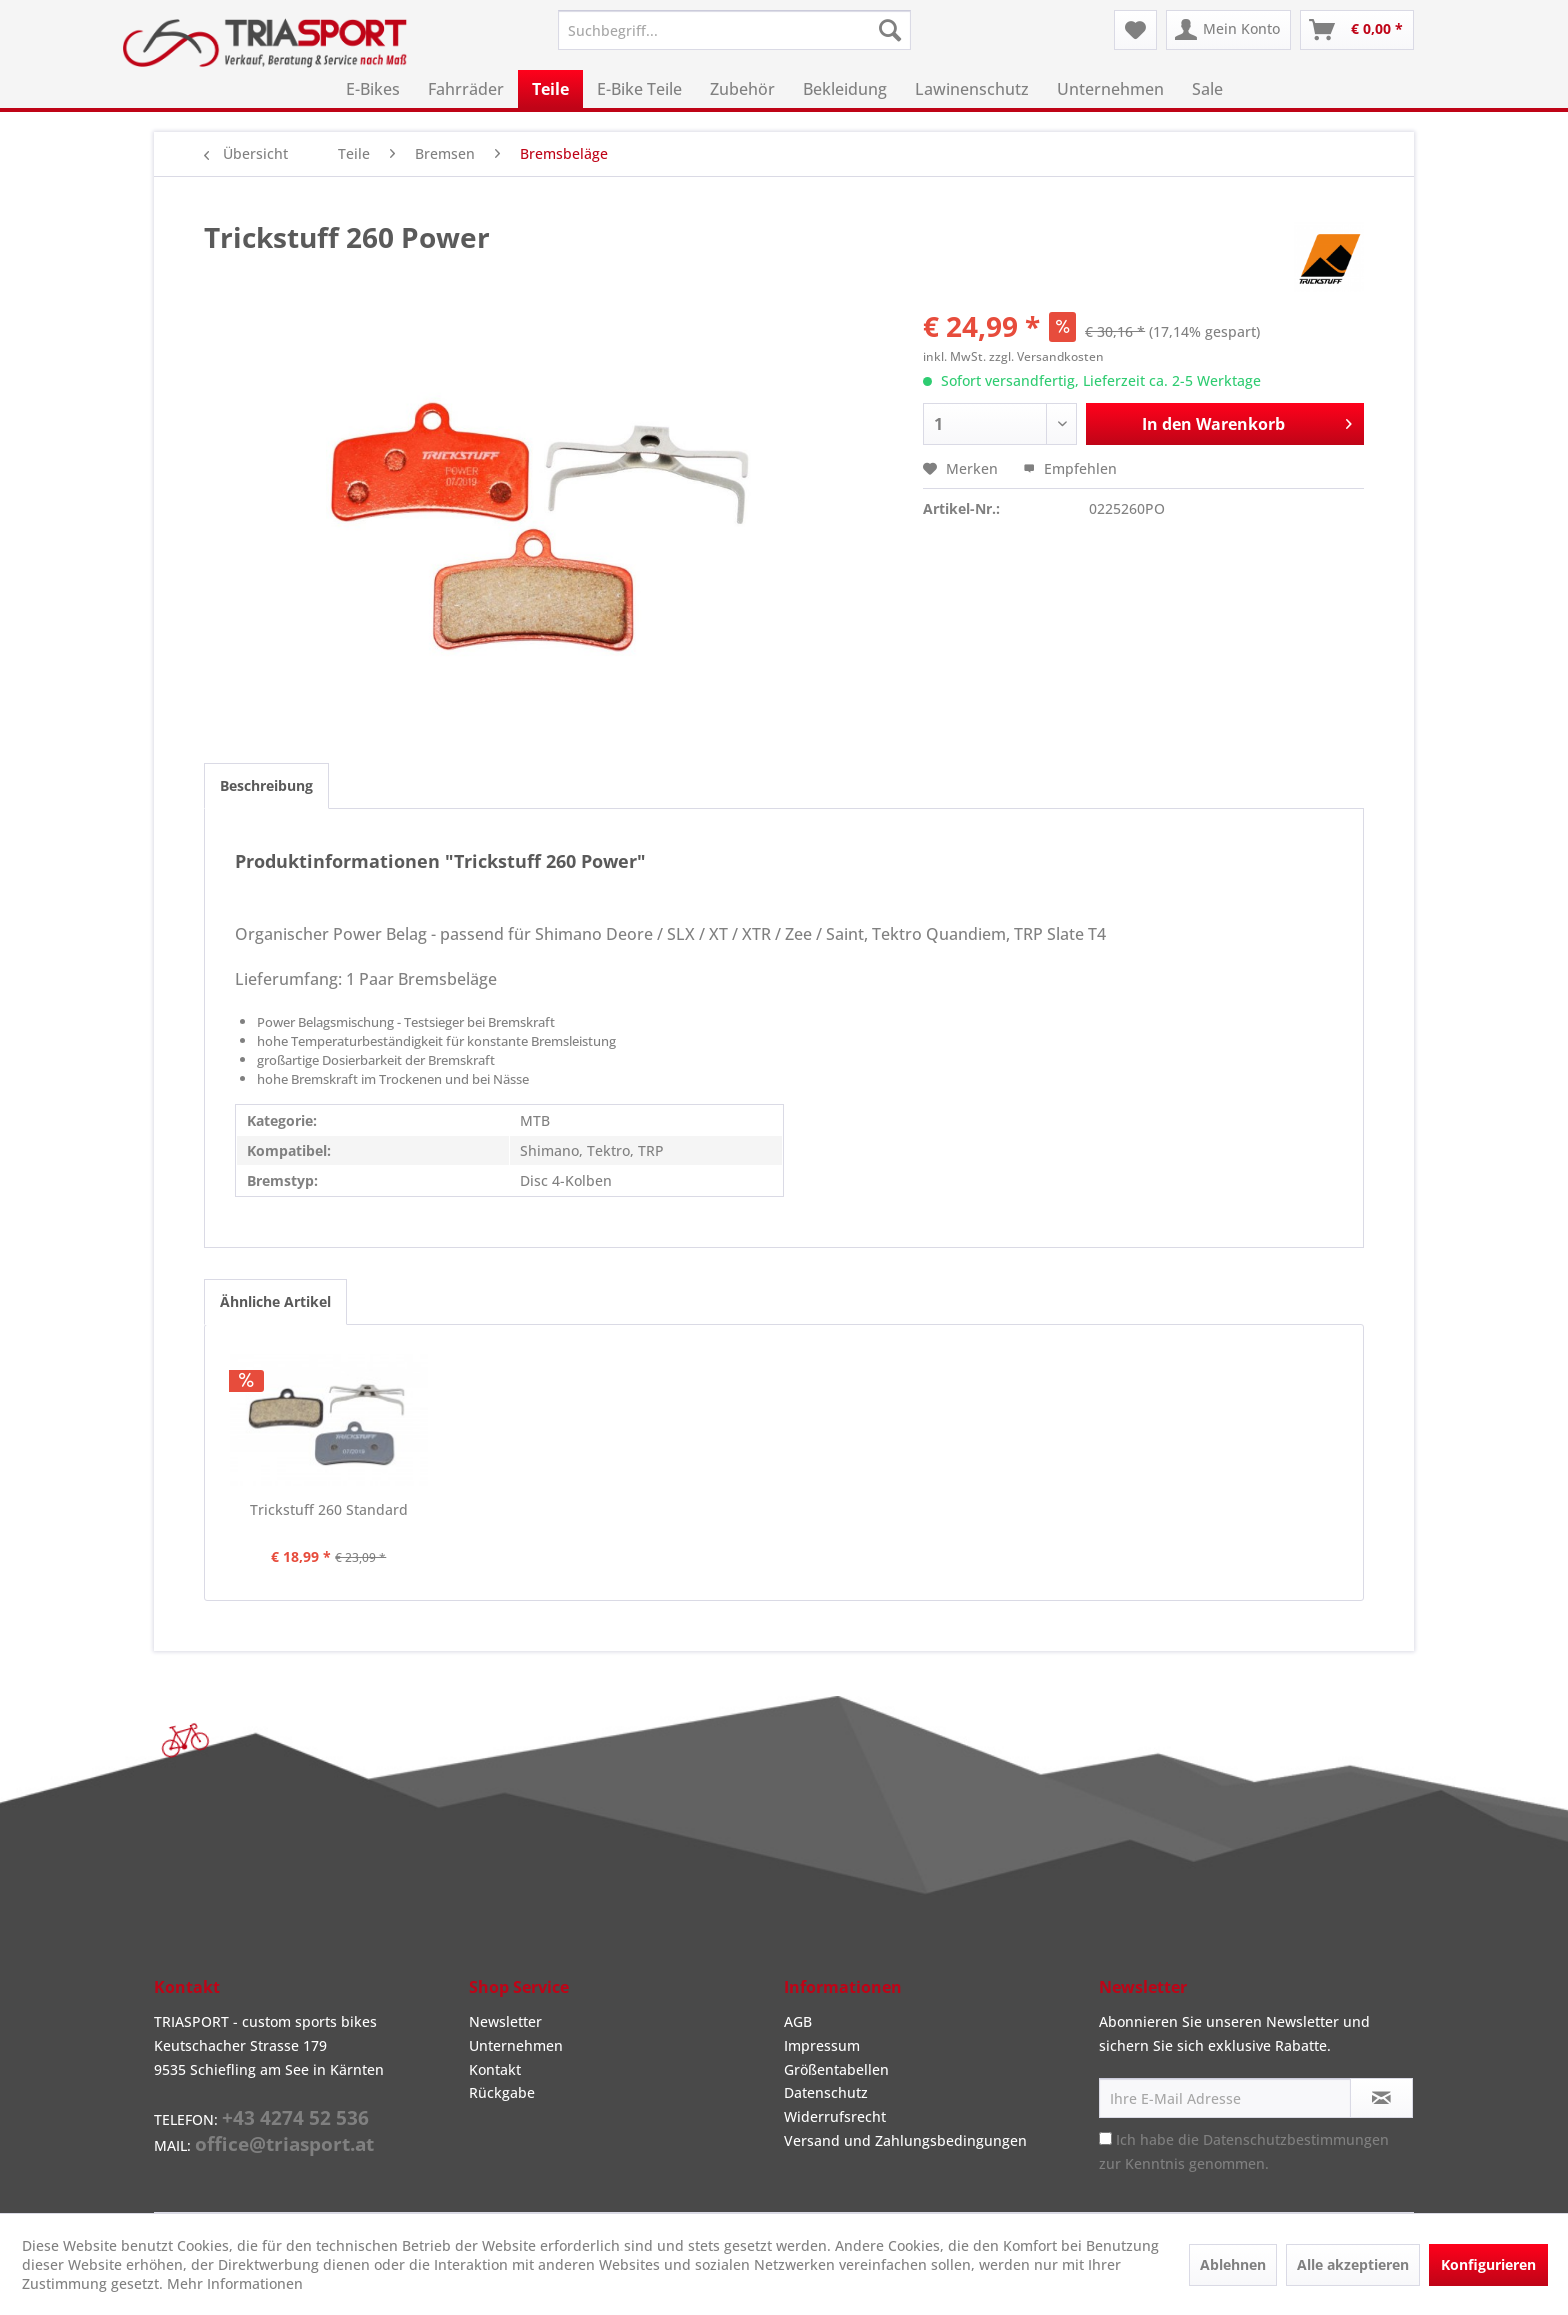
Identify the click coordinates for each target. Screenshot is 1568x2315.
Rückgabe (502, 2092)
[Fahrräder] (466, 89)
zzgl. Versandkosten (1046, 356)
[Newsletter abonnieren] (1381, 2098)
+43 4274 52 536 (295, 2118)
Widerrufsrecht (835, 2116)
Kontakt (495, 2069)
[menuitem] (734, 30)
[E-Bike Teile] (639, 89)
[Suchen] (890, 30)
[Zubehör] (742, 89)
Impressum (822, 2045)
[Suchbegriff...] (734, 30)
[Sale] (1207, 89)
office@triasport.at (284, 2144)
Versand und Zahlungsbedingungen (905, 2140)
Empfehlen (1070, 468)
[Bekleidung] (845, 89)
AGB (798, 2021)
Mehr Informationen (235, 2283)
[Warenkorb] (1357, 30)
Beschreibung (266, 785)
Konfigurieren (1488, 2264)
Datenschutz (826, 2092)
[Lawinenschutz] (972, 89)
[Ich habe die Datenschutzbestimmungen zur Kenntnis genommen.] (1105, 2138)
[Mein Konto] (1228, 30)
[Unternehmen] (1110, 89)
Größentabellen (836, 2069)
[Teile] (550, 89)
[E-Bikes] (373, 89)
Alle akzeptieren (1353, 2264)
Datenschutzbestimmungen (1296, 2139)
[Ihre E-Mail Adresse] (1225, 2098)
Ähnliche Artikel (275, 1301)
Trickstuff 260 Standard (329, 1509)
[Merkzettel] (1135, 30)
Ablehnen (1233, 2264)
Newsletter (505, 2021)
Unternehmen (516, 2045)
